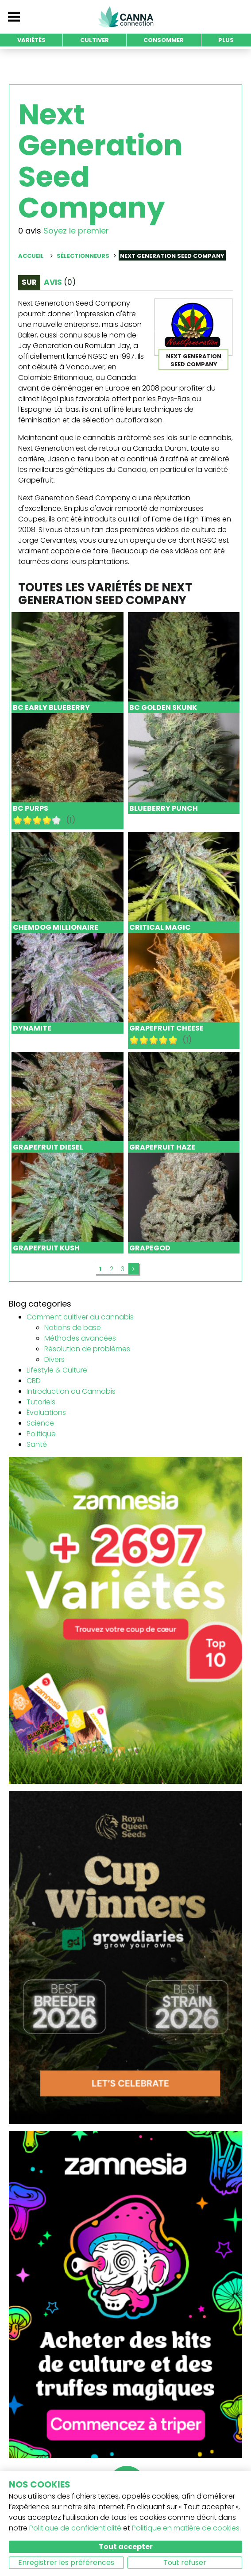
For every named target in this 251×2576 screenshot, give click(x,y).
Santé (37, 1444)
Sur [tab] (29, 282)
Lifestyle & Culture (57, 1370)
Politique (41, 1434)
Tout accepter (126, 2547)
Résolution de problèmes (87, 1349)
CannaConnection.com (126, 16)
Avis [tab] (60, 282)
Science (40, 1423)
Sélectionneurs (83, 256)
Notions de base (72, 1327)
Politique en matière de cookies (185, 2528)
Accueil (31, 256)
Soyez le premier (76, 230)
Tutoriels (41, 1402)
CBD (34, 1381)
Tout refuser (184, 2562)
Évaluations (46, 1412)
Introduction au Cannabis (71, 1391)
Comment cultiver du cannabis (80, 1317)
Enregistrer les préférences (66, 2562)
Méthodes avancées (80, 1338)
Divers (54, 1359)
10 (57, 820)
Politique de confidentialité (75, 2528)
